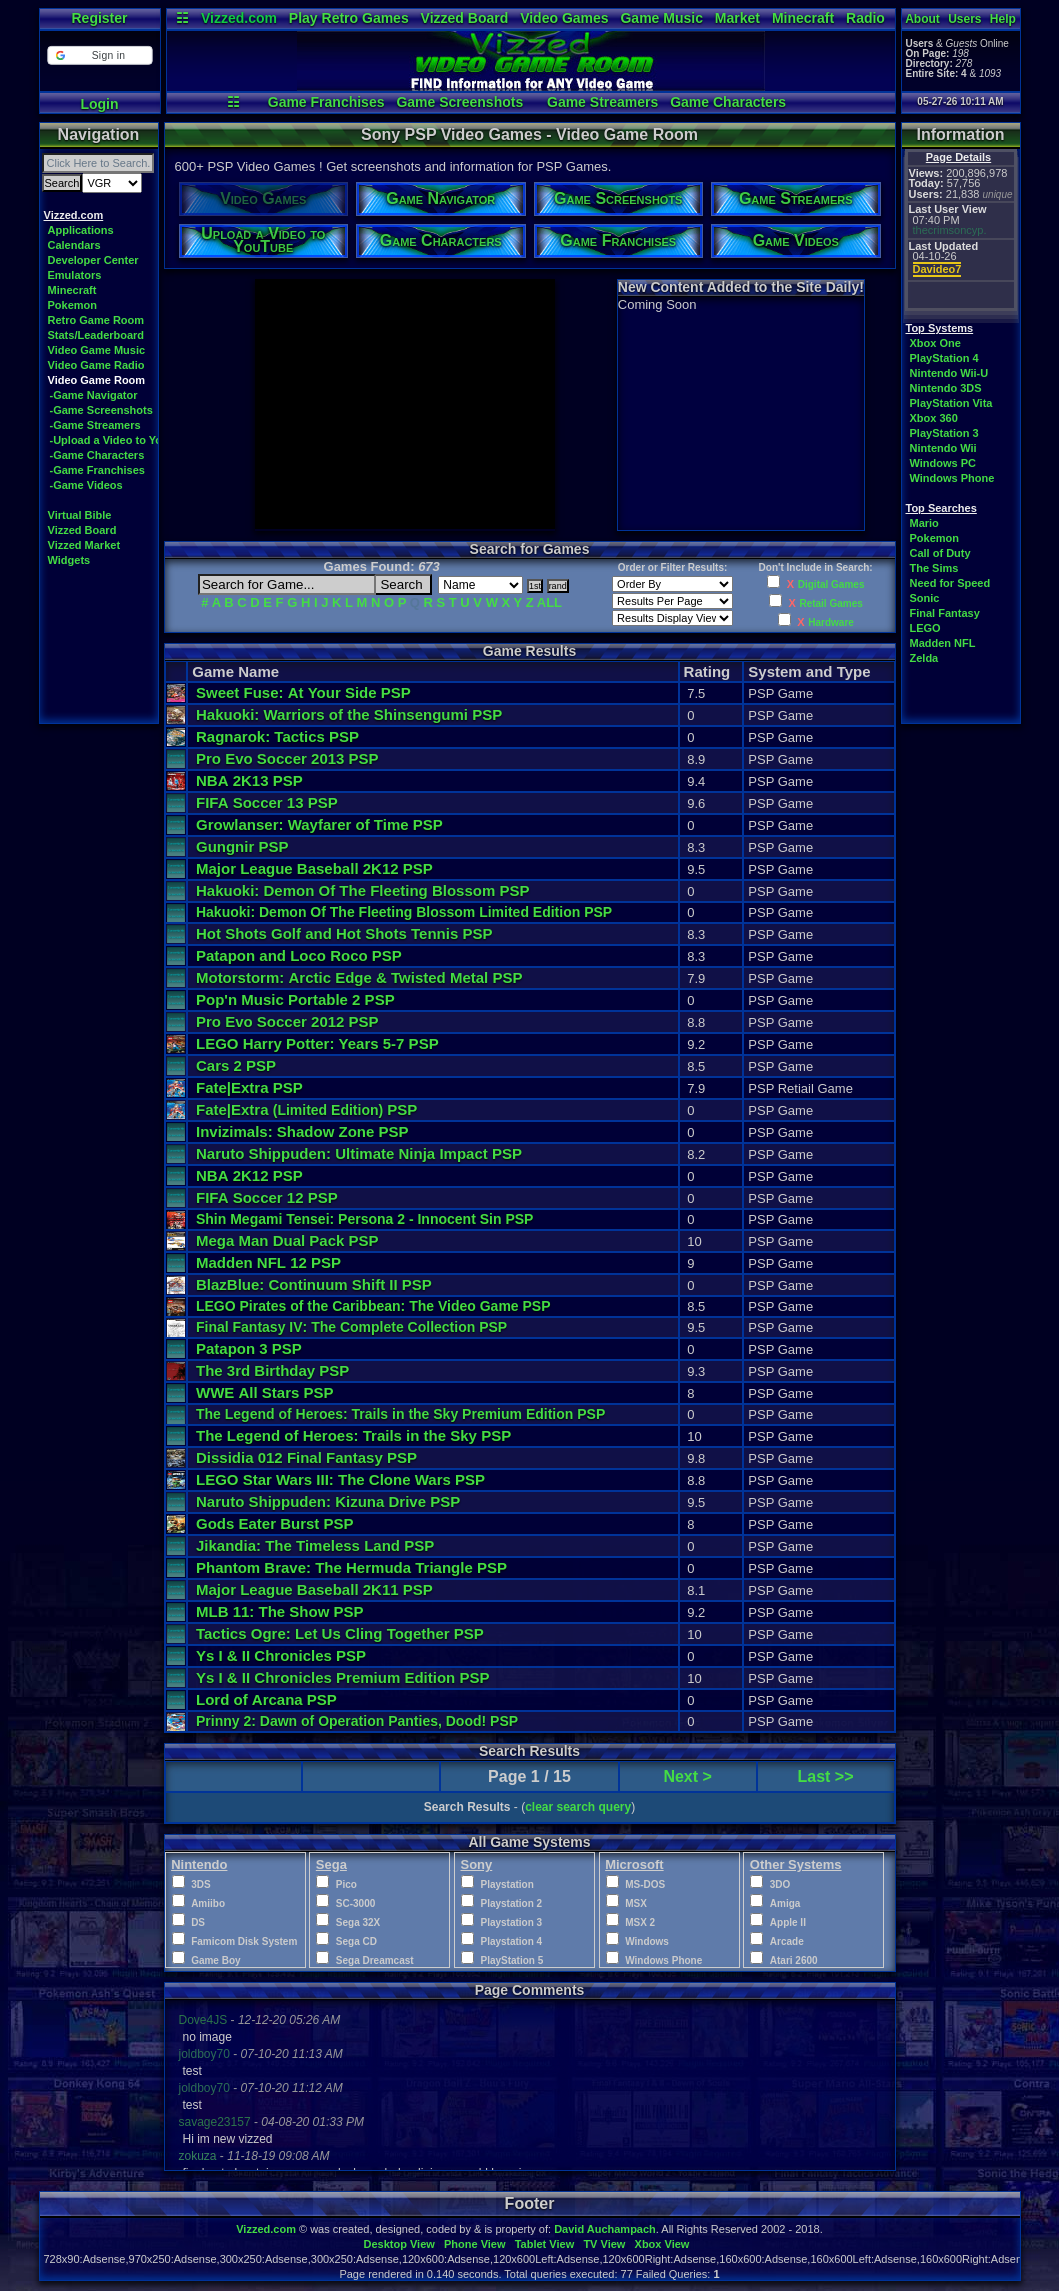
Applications (81, 230)
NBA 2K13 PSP (249, 780)
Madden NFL (943, 643)
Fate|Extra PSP (249, 1087)
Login (99, 104)
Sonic (925, 598)
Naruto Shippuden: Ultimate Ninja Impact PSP (359, 1153)
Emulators (75, 275)
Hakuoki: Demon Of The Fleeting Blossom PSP (362, 890)
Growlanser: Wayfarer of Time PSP (319, 824)
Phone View (475, 2244)
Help (1003, 19)
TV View (604, 2244)
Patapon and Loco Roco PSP (299, 955)
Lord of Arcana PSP (266, 1699)
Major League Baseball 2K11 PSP (314, 1589)
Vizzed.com (239, 18)
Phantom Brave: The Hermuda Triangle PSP (351, 1567)
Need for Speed (950, 583)
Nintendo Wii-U (949, 373)
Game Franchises (326, 102)
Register (99, 18)
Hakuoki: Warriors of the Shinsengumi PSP (349, 714)
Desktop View (398, 2244)
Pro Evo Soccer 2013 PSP (287, 758)
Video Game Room (97, 380)
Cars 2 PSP (236, 1065)
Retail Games (830, 603)
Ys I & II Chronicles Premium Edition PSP (342, 1677)
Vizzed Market (84, 545)
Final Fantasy (945, 613)
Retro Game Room (96, 320)
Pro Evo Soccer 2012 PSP (287, 1021)
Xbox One (935, 343)
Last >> (826, 1776)
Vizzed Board (465, 18)
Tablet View (545, 2244)
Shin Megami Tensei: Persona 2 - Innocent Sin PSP (364, 1219)
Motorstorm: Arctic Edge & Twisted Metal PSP (359, 977)
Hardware (831, 622)
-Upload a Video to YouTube (122, 440)
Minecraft (803, 18)
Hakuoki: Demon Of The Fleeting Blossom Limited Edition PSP (404, 912)
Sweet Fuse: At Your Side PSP (303, 692)
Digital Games (831, 584)
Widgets (69, 560)
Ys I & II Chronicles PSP (281, 1655)
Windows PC (943, 463)
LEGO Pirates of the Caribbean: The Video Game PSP (373, 1306)
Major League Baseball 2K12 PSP (314, 868)
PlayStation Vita (951, 403)
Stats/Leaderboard (96, 335)
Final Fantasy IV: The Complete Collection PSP (351, 1327)
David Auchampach (605, 2229)
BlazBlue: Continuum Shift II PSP (314, 1284)
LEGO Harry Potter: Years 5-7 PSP (317, 1043)
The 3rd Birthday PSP (272, 1370)
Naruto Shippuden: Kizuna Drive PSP (328, 1501)
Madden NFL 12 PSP (268, 1262)
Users (964, 19)
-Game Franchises (97, 470)
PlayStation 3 (944, 433)
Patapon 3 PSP (249, 1348)
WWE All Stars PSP (265, 1392)
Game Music (661, 18)
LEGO (925, 628)
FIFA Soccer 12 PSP (267, 1197)
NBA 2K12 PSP (249, 1175)
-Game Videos (86, 485)
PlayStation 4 (944, 358)
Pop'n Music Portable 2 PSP (295, 999)
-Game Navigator (94, 395)
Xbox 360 (934, 418)
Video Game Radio (96, 365)
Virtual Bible (80, 515)
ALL (549, 602)
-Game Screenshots (101, 410)
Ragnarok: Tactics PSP (277, 736)
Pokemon (73, 305)
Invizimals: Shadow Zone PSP (302, 1131)
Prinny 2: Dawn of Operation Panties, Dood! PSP (357, 1721)
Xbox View (662, 2244)
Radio (865, 18)
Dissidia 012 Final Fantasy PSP (306, 1457)
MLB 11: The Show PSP (280, 1611)
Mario (924, 523)
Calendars (74, 245)
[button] (99, 55)
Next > (687, 1776)
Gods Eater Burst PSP (275, 1523)
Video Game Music (97, 350)
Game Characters (728, 102)
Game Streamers (602, 102)
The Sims (934, 568)
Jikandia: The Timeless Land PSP (315, 1545)
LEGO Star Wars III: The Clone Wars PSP (340, 1479)
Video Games (564, 18)
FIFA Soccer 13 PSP (267, 802)
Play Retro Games (349, 18)
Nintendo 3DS (946, 388)
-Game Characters (97, 455)
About (922, 19)
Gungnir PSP (242, 846)
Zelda (924, 658)
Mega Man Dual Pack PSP (287, 1240)
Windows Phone (952, 478)
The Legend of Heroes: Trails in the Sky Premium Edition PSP (400, 1414)
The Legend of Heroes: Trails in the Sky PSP (353, 1435)
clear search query (578, 1807)
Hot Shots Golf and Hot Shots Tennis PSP (344, 933)
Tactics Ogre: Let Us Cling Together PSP (340, 1633)
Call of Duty (940, 553)
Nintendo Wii (943, 448)
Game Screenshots (459, 102)
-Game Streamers (95, 425)
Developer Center (93, 260)
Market (737, 18)
